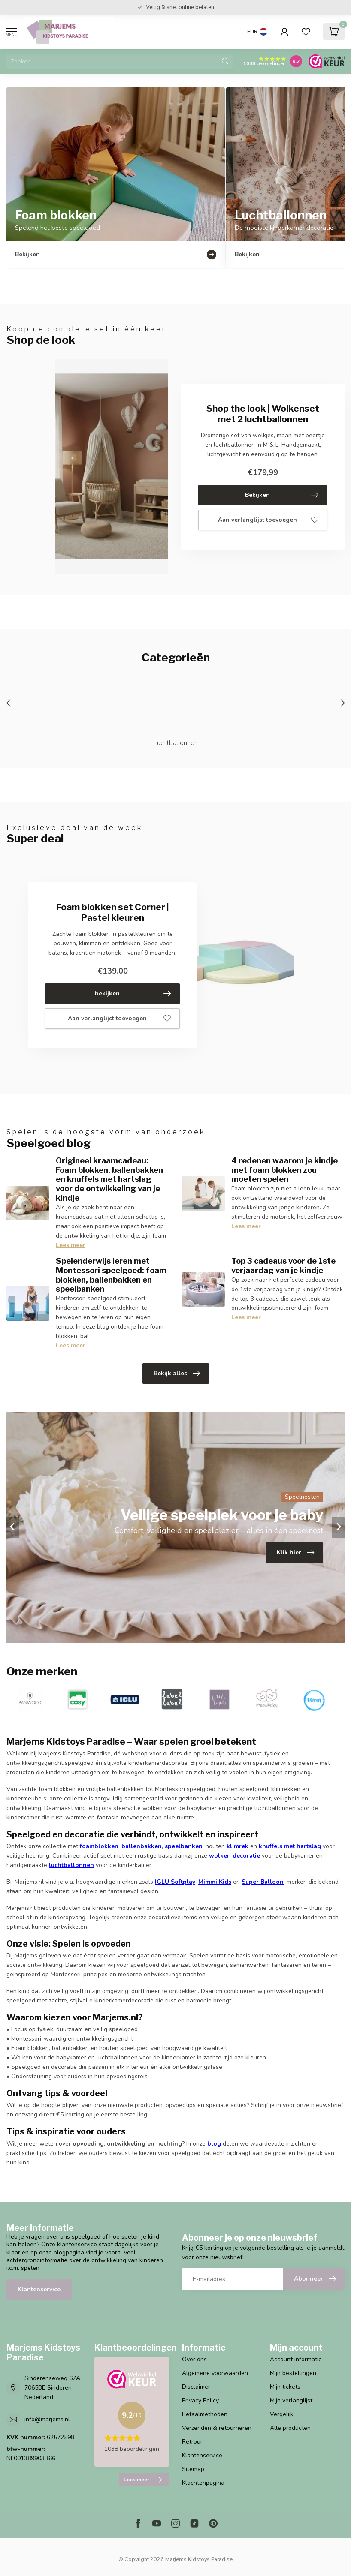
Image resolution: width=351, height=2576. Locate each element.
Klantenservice (39, 2289)
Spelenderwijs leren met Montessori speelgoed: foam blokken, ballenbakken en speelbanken (111, 1274)
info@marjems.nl (47, 2419)
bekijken (133, 993)
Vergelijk (282, 2414)
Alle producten (290, 2428)
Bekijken (281, 495)
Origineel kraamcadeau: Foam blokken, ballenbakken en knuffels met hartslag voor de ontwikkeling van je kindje (109, 1179)
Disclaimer (196, 2387)
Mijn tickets (285, 2387)
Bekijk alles (177, 1373)
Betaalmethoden (204, 2414)
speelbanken (184, 1846)
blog (214, 2144)
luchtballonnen (71, 1865)
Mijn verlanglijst (291, 2400)
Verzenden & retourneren (216, 2428)
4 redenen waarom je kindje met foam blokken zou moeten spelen (284, 1170)
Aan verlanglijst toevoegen (268, 520)
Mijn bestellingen (293, 2373)
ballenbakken (141, 1846)
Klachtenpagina (203, 2483)
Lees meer (70, 1245)
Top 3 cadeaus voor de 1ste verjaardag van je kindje (283, 1265)
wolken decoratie (234, 1856)
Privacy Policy (200, 2400)
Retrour (192, 2442)
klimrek (237, 1846)
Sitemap (193, 2469)
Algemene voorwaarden (215, 2373)
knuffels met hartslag (290, 1846)
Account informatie (296, 2359)
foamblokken (99, 1846)
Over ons (194, 2359)
